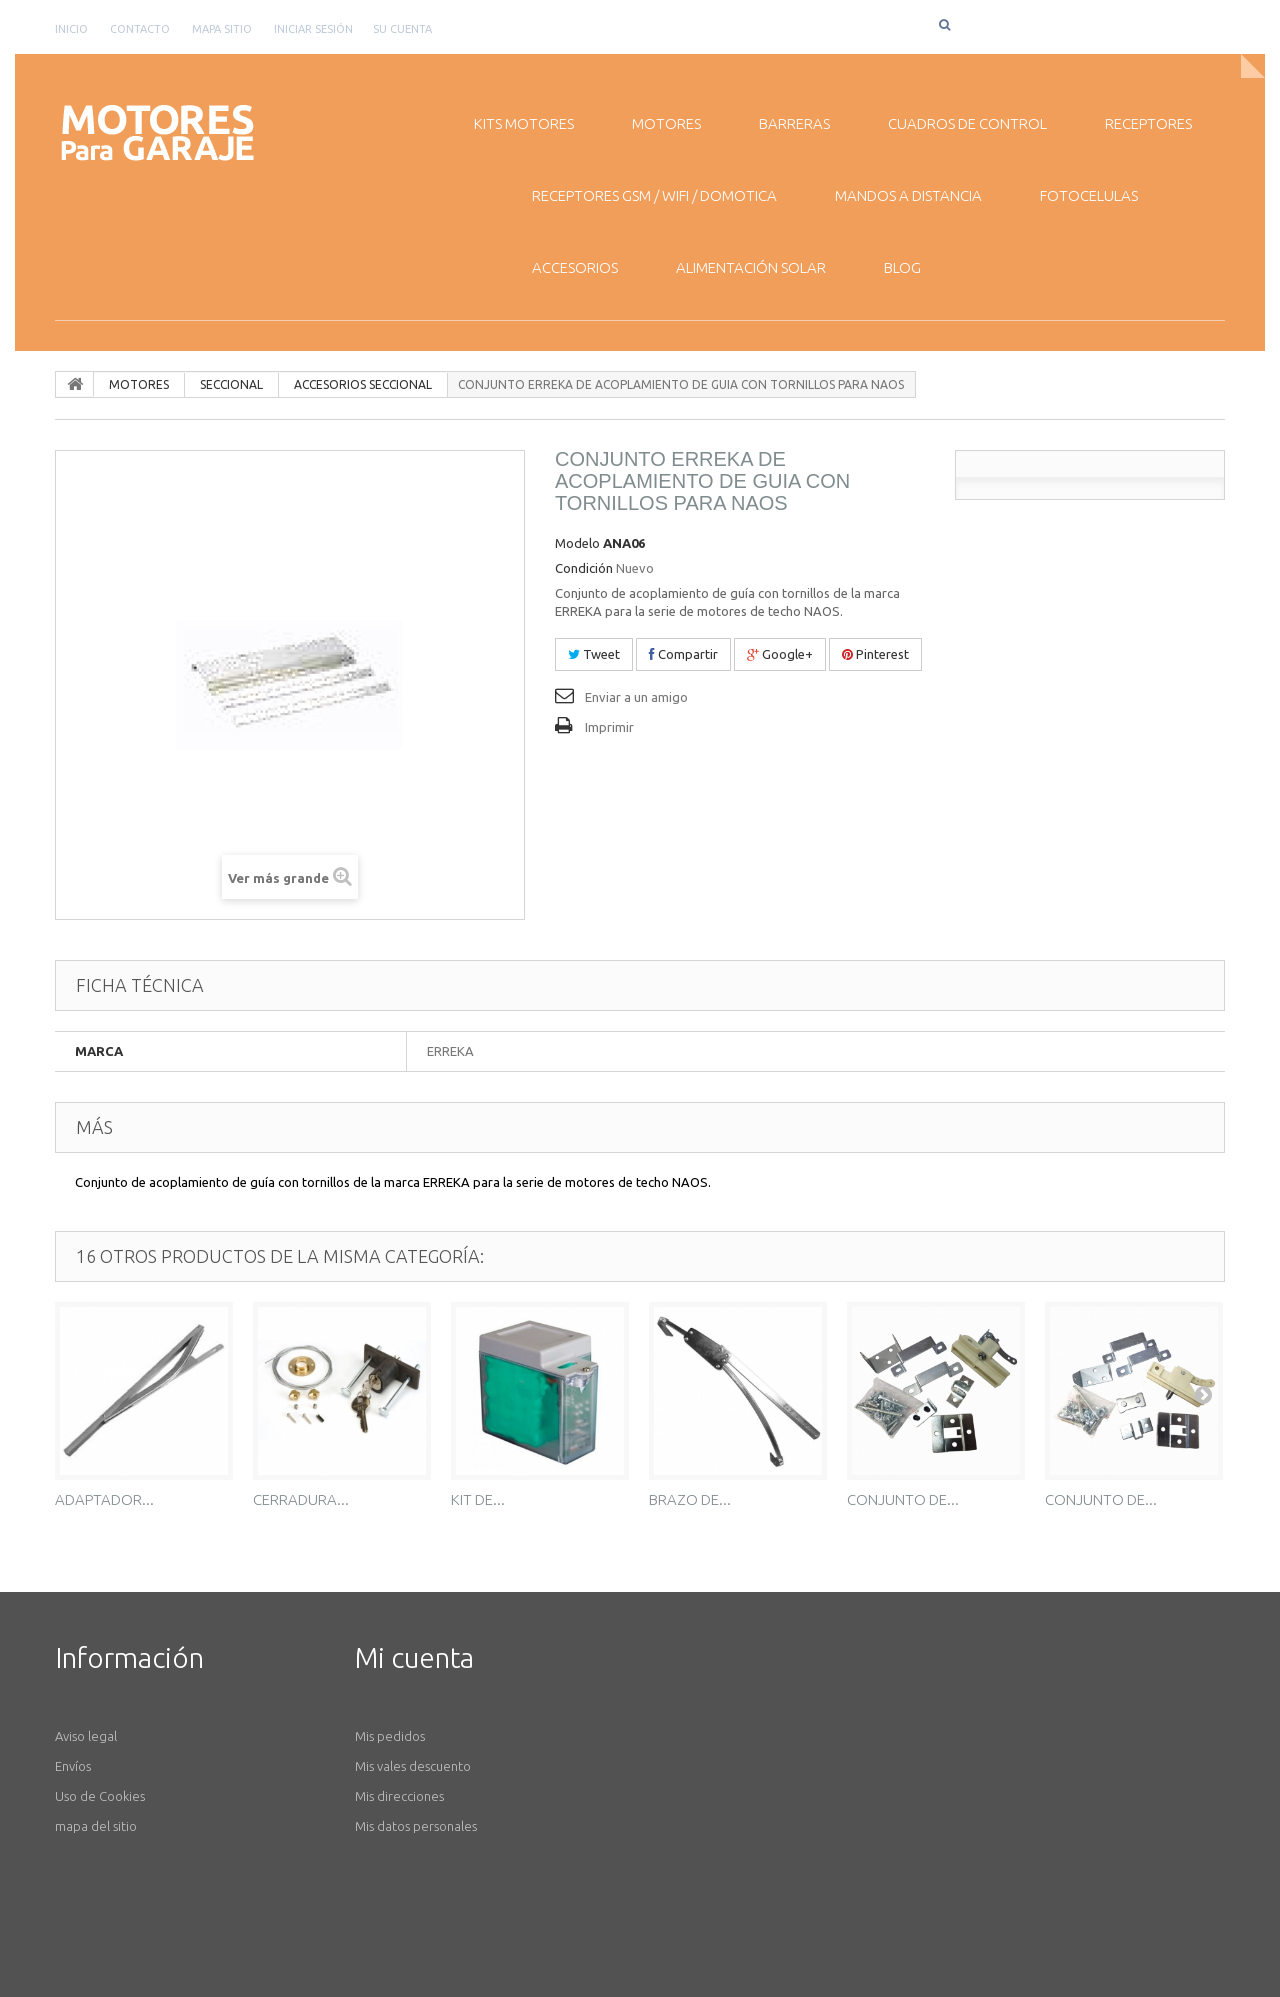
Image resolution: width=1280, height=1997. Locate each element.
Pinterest (875, 654)
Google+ (780, 654)
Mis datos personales (416, 1826)
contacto (140, 29)
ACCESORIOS (575, 267)
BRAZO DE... (690, 1499)
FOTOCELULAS (1089, 195)
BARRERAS (794, 123)
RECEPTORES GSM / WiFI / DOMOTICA (654, 195)
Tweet (594, 654)
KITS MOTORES (524, 123)
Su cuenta (402, 29)
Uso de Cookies (100, 1796)
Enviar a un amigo (636, 697)
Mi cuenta (414, 1657)
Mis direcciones (399, 1796)
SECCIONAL (231, 384)
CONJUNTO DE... (903, 1499)
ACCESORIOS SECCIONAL (363, 384)
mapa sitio (222, 29)
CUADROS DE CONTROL (967, 123)
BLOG (902, 267)
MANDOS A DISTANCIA (908, 195)
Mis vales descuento (413, 1766)
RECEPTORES (1148, 123)
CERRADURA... (301, 1499)
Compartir (683, 654)
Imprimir (609, 727)
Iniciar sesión (313, 29)
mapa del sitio (96, 1826)
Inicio (71, 29)
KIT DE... (478, 1499)
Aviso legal (86, 1736)
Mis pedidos (390, 1736)
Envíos (73, 1766)
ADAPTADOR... (104, 1499)
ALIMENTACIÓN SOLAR (751, 267)
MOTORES (666, 123)
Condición (584, 568)
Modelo (577, 543)
